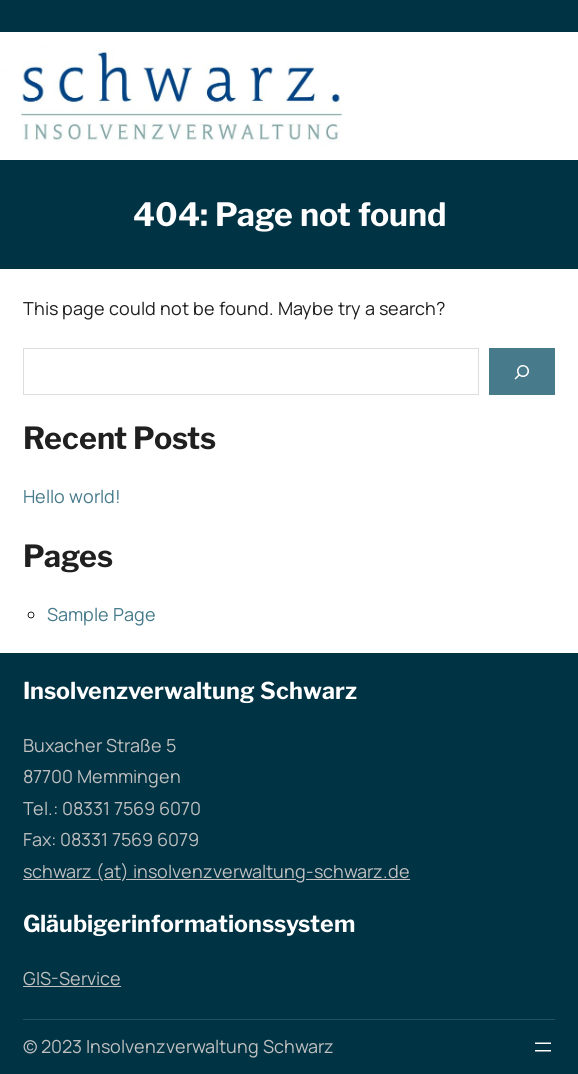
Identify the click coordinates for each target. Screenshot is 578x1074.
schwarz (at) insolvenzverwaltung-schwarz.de (216, 871)
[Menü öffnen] (543, 1047)
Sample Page (101, 614)
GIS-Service (72, 978)
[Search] (522, 371)
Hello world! (72, 496)
